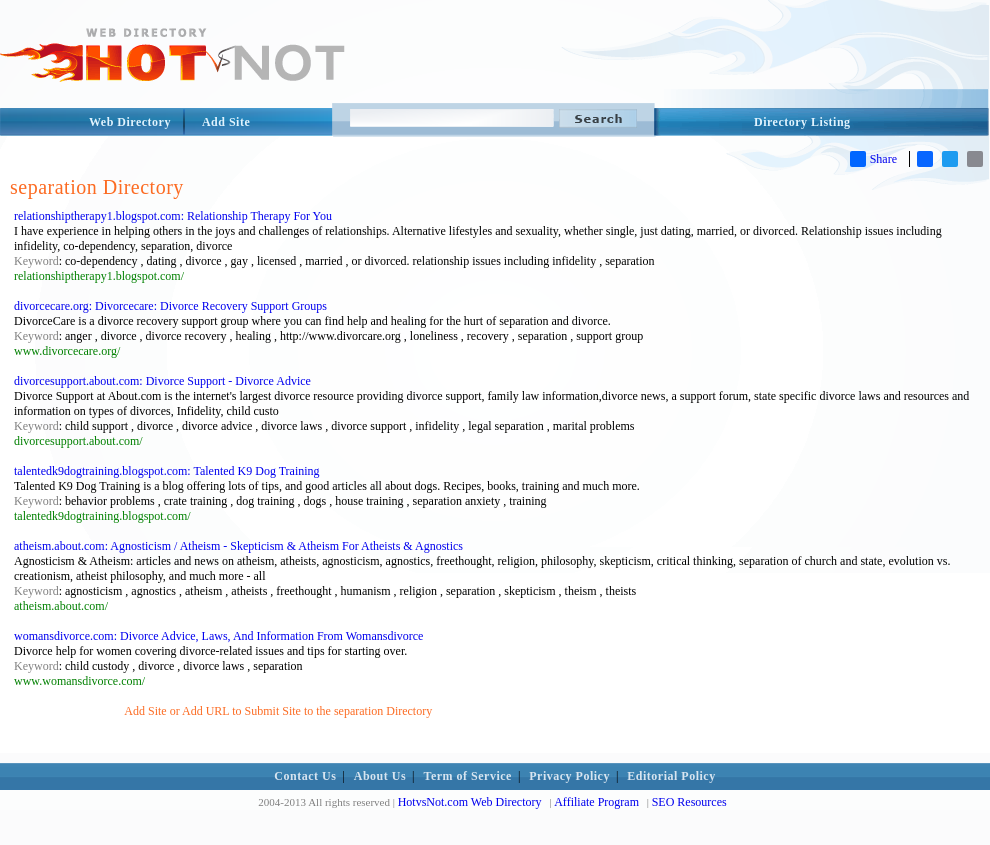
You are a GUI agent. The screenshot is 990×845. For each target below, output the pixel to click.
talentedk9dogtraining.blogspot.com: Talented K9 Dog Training (167, 471)
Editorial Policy (671, 776)
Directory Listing (802, 122)
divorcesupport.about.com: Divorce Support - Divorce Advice (162, 381)
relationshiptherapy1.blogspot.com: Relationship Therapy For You (173, 216)
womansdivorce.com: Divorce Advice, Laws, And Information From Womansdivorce (218, 636)
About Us (380, 776)
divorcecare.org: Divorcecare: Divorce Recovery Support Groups (170, 306)
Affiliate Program (596, 802)
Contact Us (305, 776)
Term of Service (468, 776)
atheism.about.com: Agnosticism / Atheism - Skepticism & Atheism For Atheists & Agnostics (238, 546)
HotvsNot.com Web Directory (470, 802)
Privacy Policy (569, 776)
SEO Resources (689, 802)
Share (873, 159)
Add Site (226, 122)
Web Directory (130, 122)
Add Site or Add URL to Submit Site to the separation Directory (278, 711)
